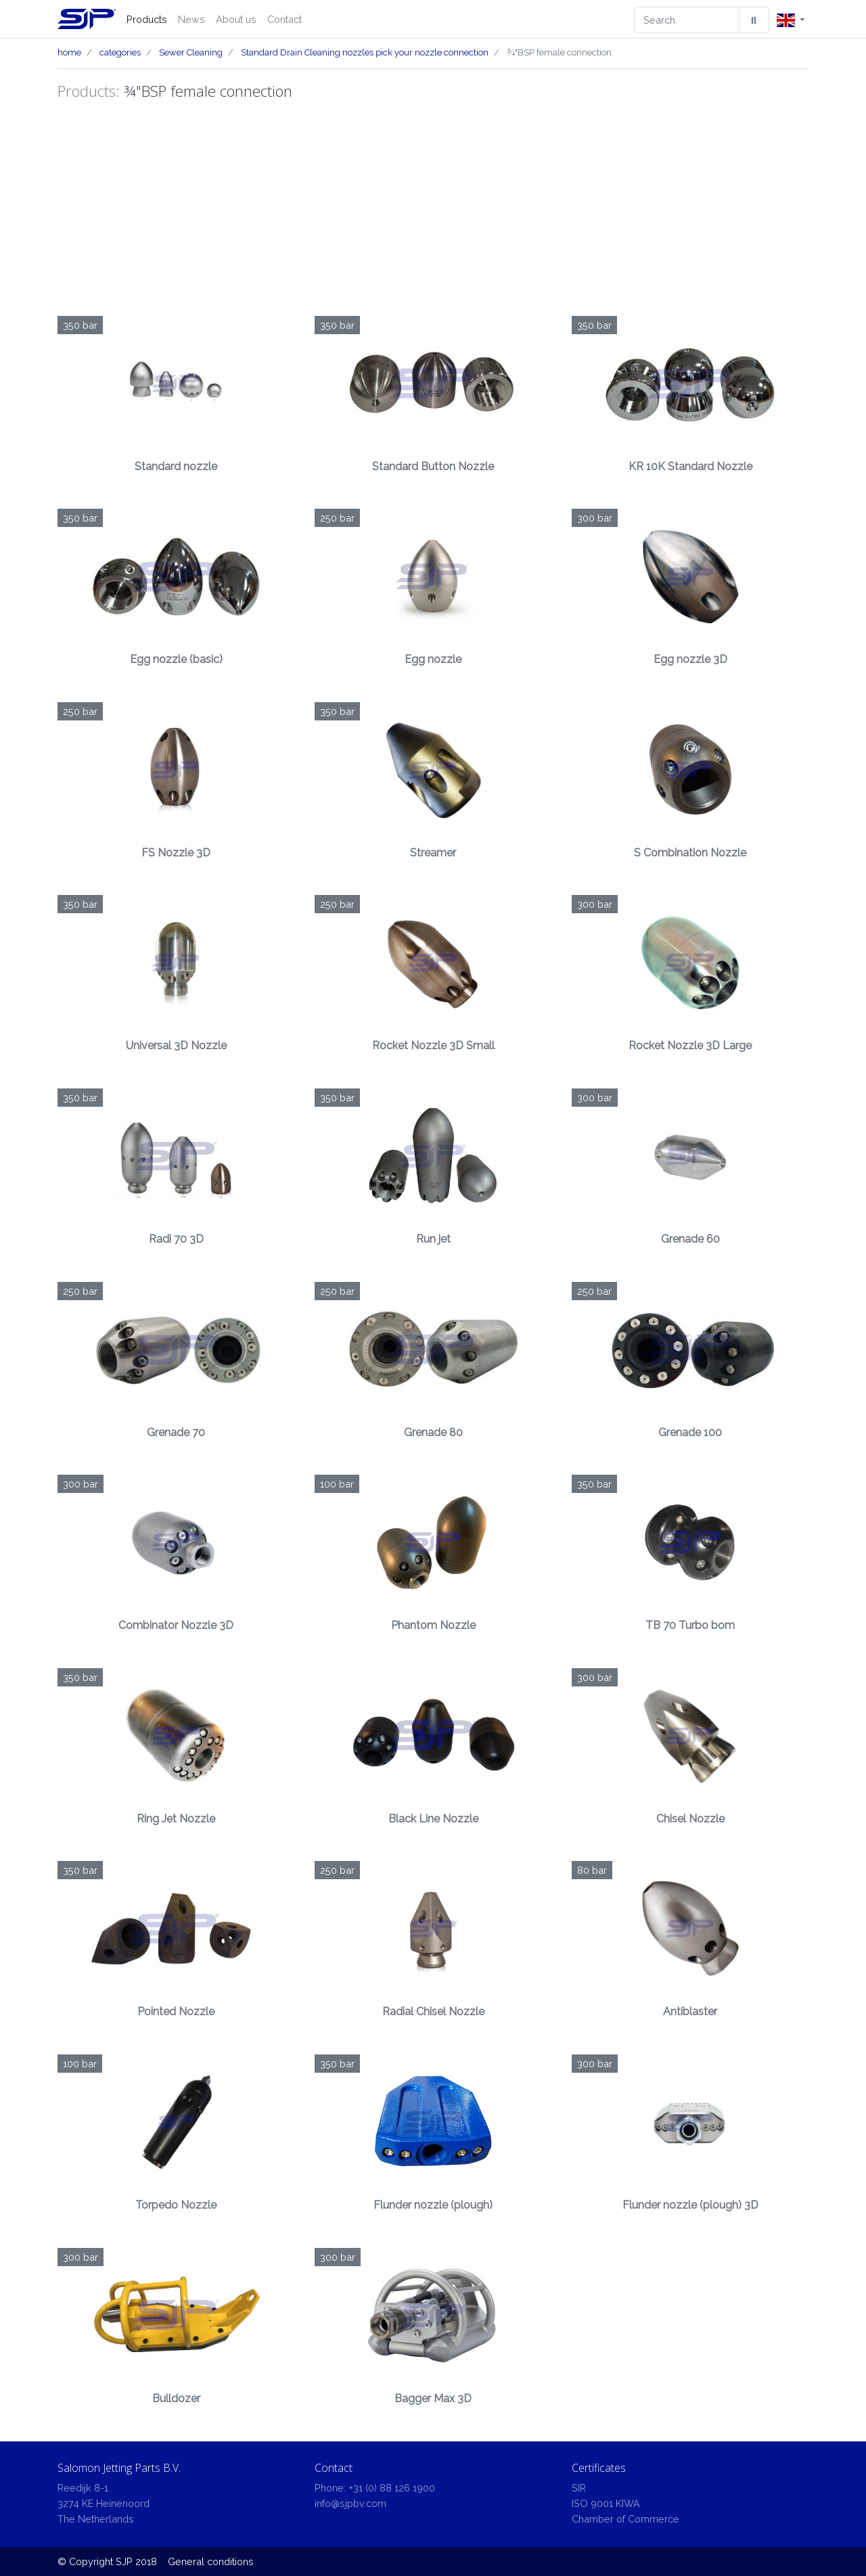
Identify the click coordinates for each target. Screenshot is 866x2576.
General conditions (211, 2561)
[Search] (687, 19)
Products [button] (147, 19)
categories (120, 52)
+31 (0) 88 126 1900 (391, 2487)
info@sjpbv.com (350, 2503)
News (191, 19)
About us (236, 19)
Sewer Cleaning (191, 52)
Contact (284, 19)
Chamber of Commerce (625, 2519)
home (69, 52)
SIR (579, 2487)
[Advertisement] (433, 207)
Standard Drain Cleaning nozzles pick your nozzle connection (364, 52)
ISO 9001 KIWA (606, 2503)
